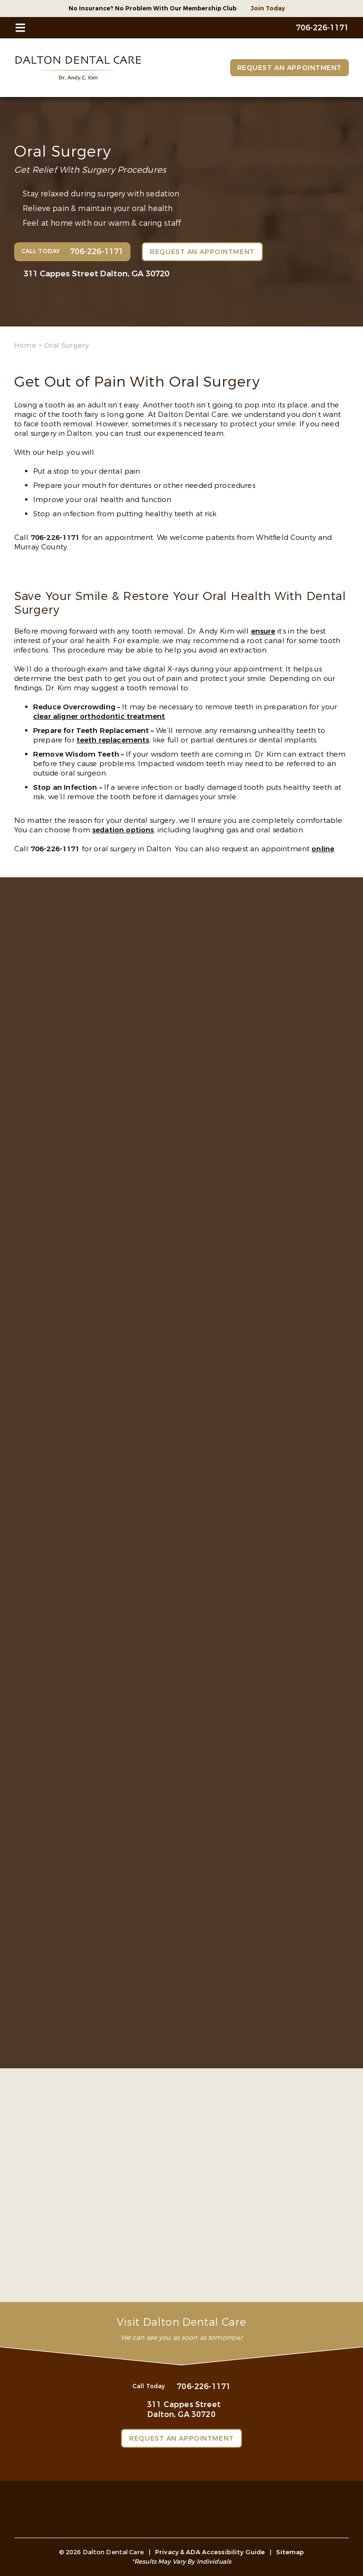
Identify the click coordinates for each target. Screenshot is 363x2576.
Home (25, 345)
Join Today (268, 8)
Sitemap (290, 2552)
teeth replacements (113, 740)
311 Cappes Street (96, 273)
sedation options (123, 830)
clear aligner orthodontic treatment (99, 716)
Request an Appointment (289, 67)
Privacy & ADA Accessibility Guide (210, 2552)
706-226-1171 (55, 537)
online (322, 849)
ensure (263, 631)
